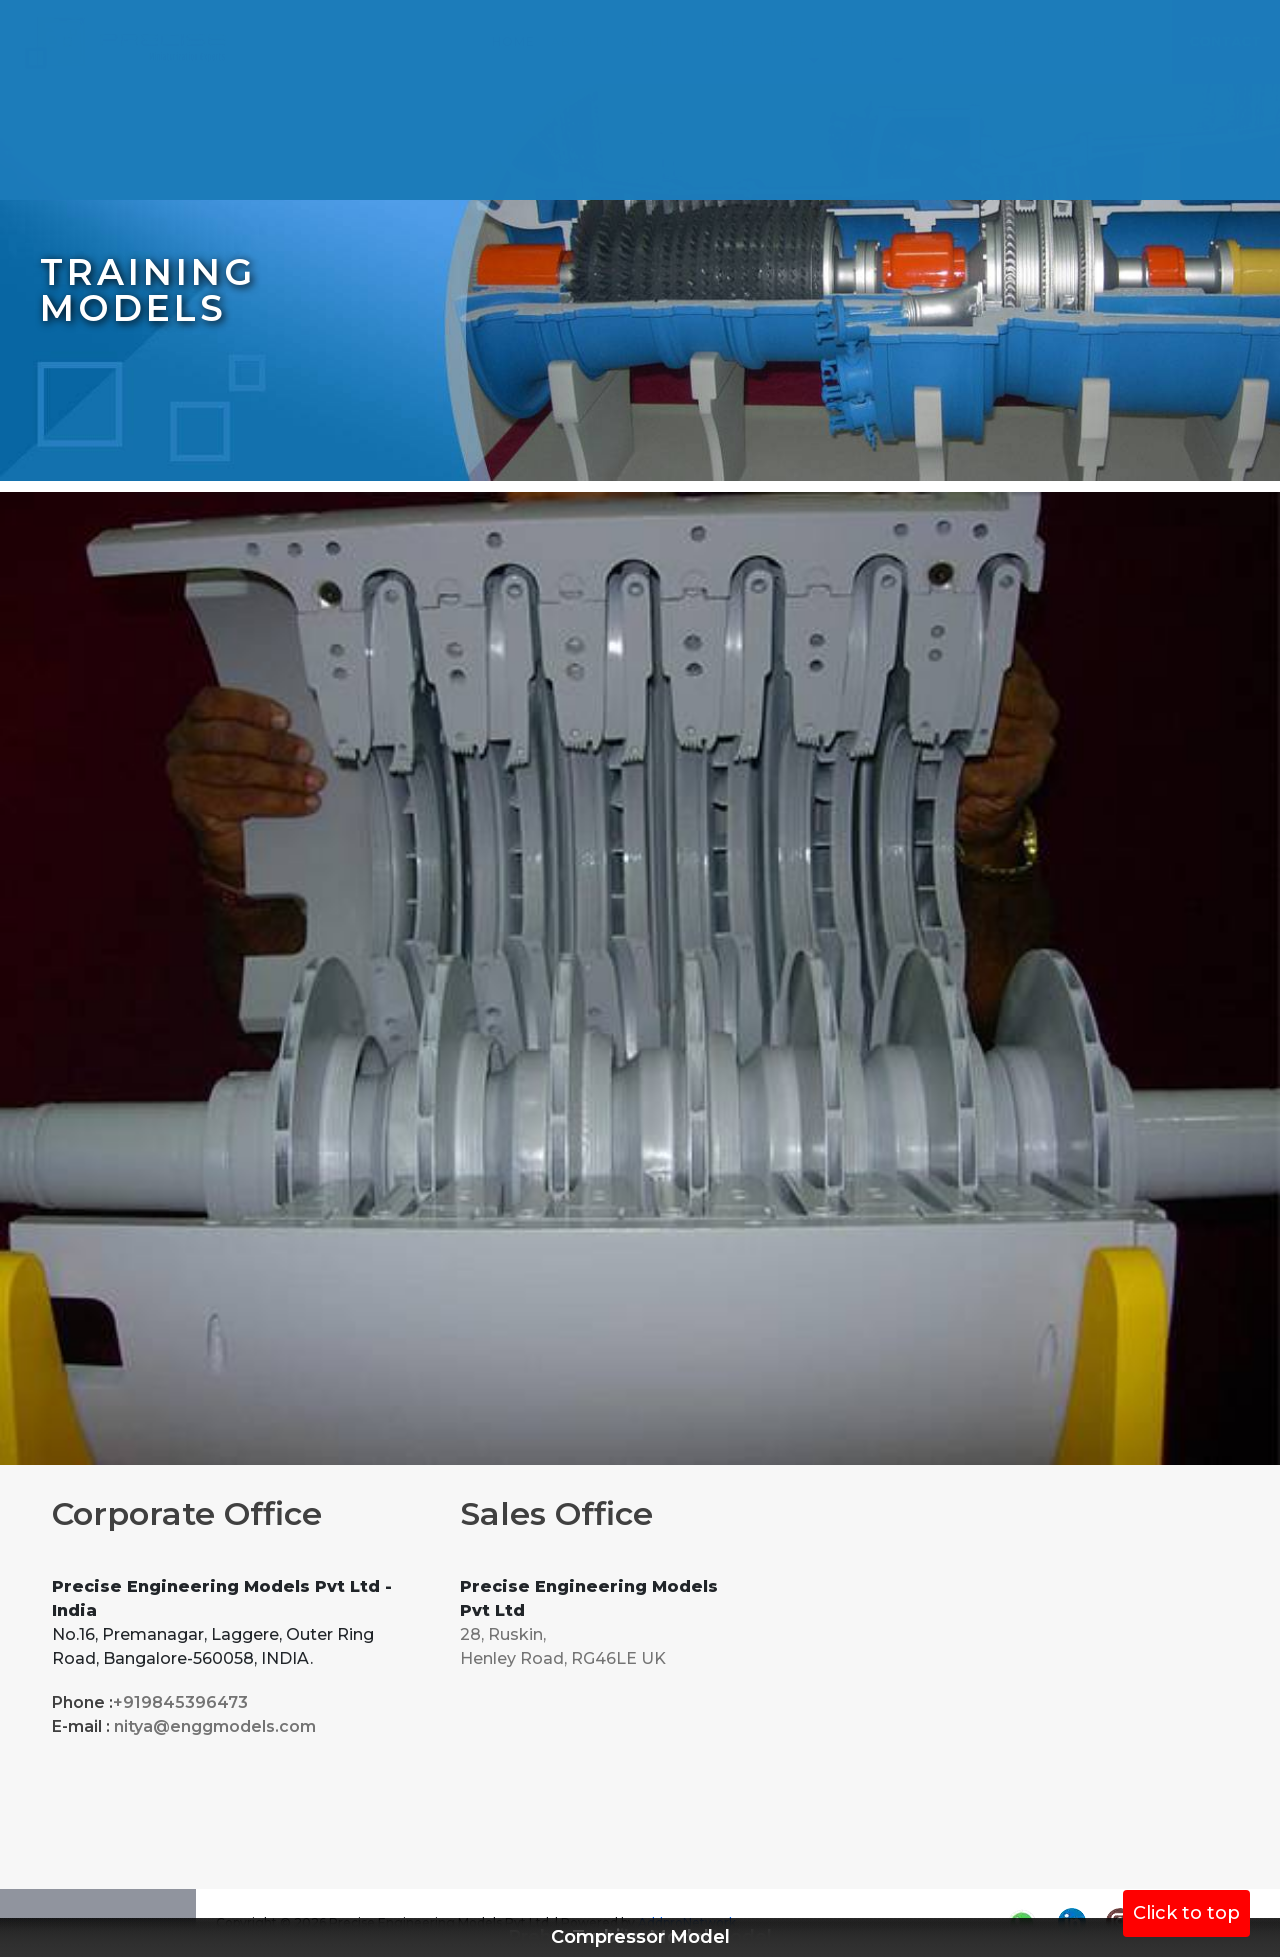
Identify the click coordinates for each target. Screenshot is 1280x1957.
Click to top (1186, 1913)
